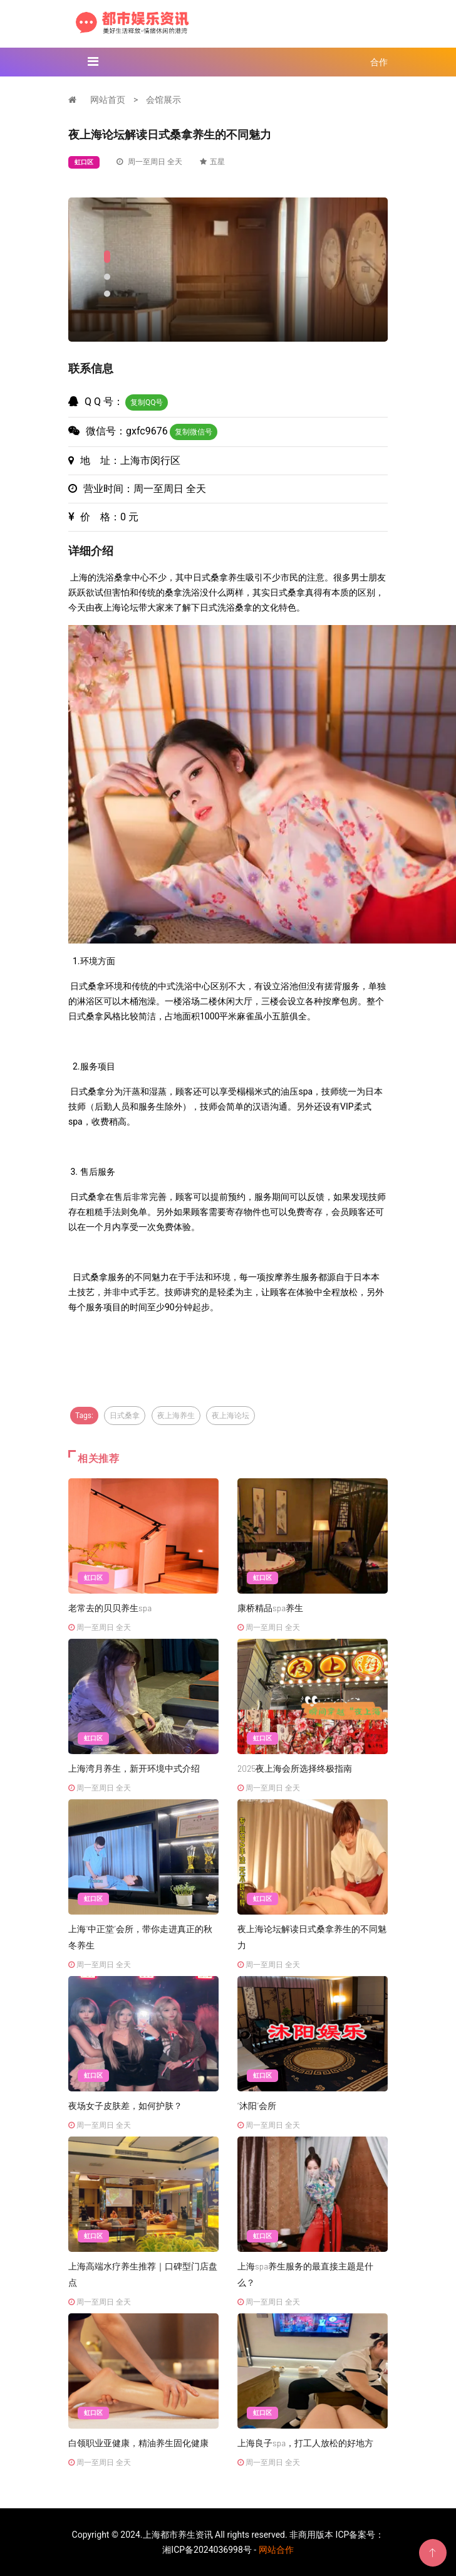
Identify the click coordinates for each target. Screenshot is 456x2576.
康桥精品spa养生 (270, 1607)
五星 (212, 161)
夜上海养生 (176, 1415)
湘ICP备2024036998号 (206, 2550)
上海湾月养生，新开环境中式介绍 (134, 1768)
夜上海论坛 (230, 1415)
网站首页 (107, 100)
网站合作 (276, 2550)
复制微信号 (193, 432)
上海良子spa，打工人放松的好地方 (305, 2442)
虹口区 (84, 162)
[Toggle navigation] (93, 61)
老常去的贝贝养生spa (110, 1607)
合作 (379, 62)
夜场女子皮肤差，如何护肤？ (125, 2105)
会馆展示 (163, 100)
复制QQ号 (146, 402)
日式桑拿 (125, 1415)
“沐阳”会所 (256, 2105)
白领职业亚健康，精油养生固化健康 (138, 2442)
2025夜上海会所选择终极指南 (294, 1768)
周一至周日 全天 (149, 161)
